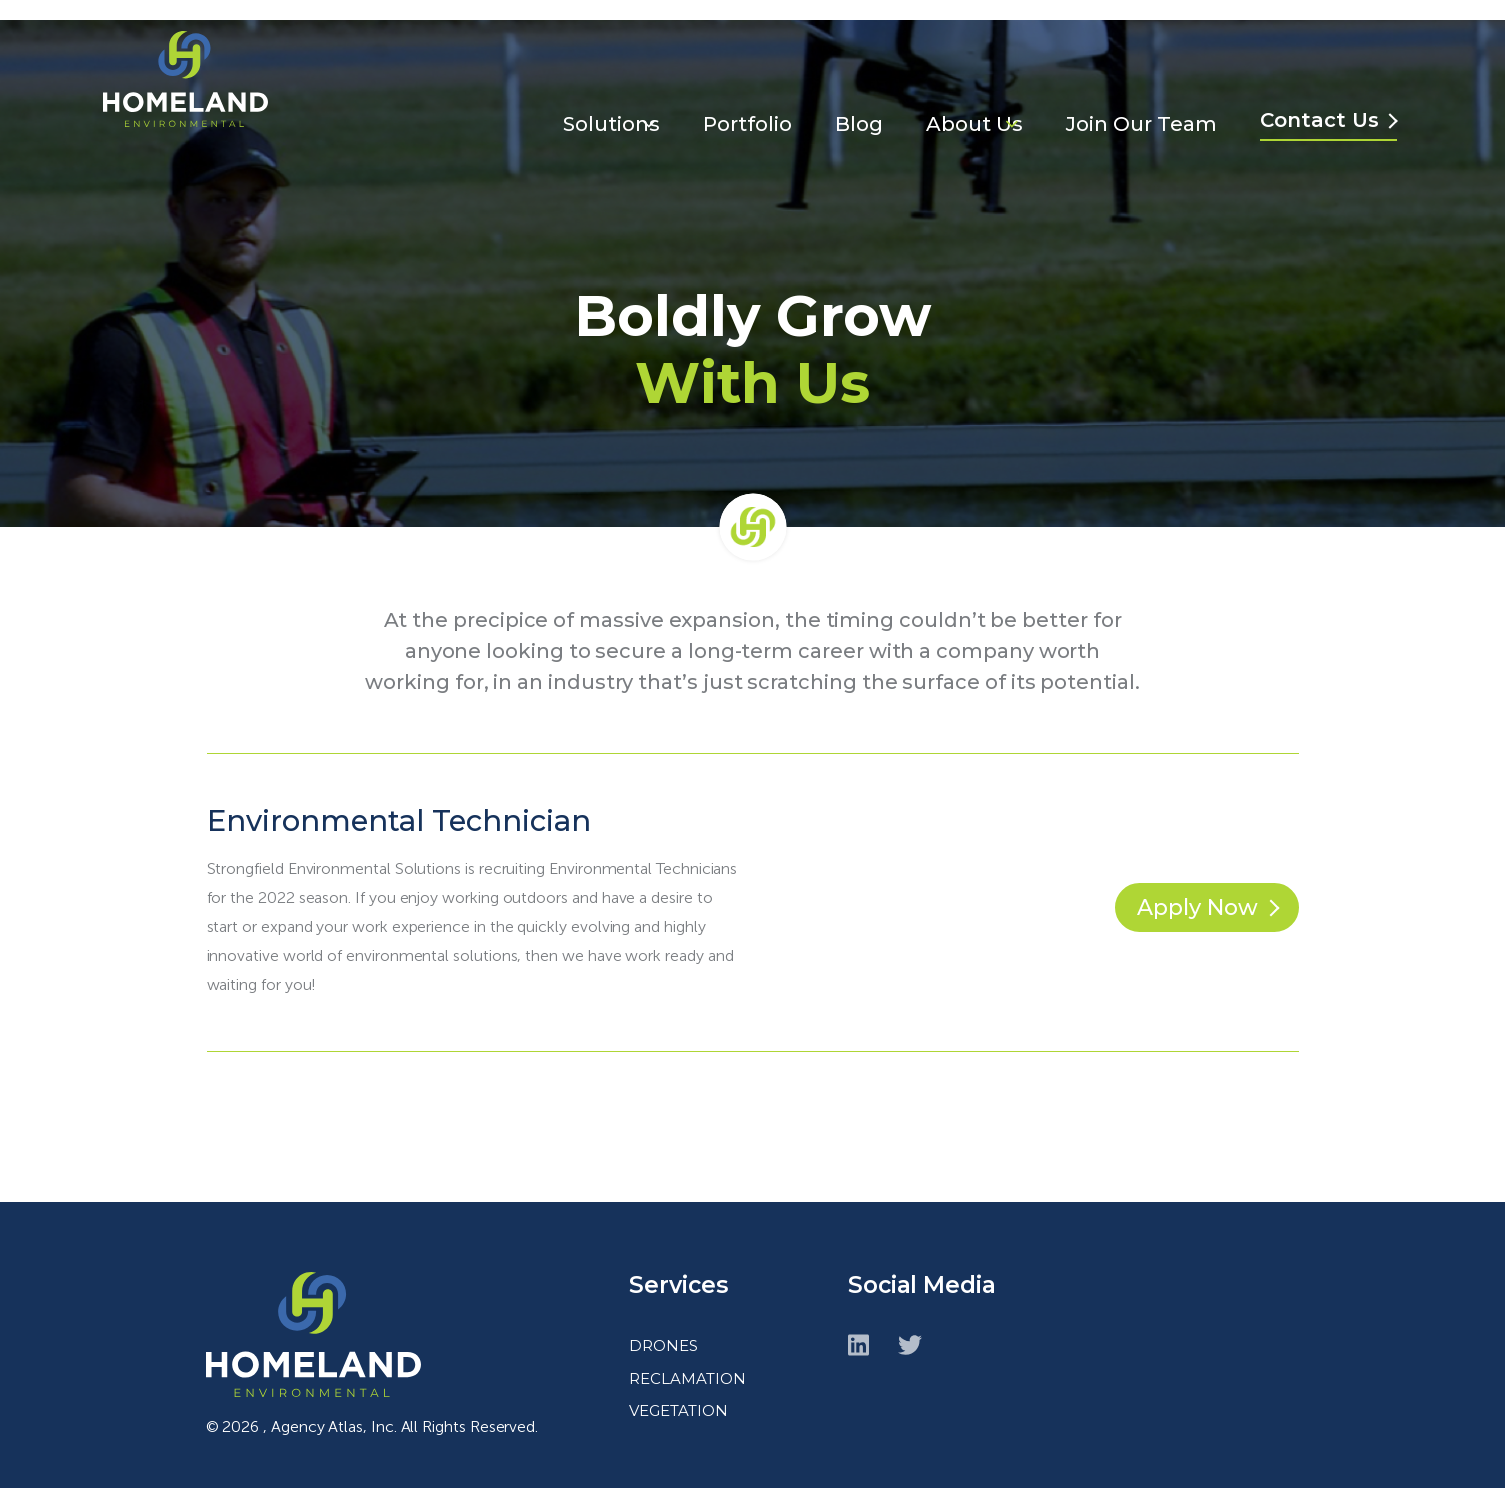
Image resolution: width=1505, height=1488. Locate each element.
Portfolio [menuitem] (744, 86)
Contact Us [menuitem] (1324, 82)
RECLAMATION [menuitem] (687, 1358)
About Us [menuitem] (975, 86)
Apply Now (1188, 887)
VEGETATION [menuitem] (678, 1390)
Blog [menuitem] (858, 86)
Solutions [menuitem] (606, 86)
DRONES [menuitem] (663, 1325)
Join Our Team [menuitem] (1144, 86)
